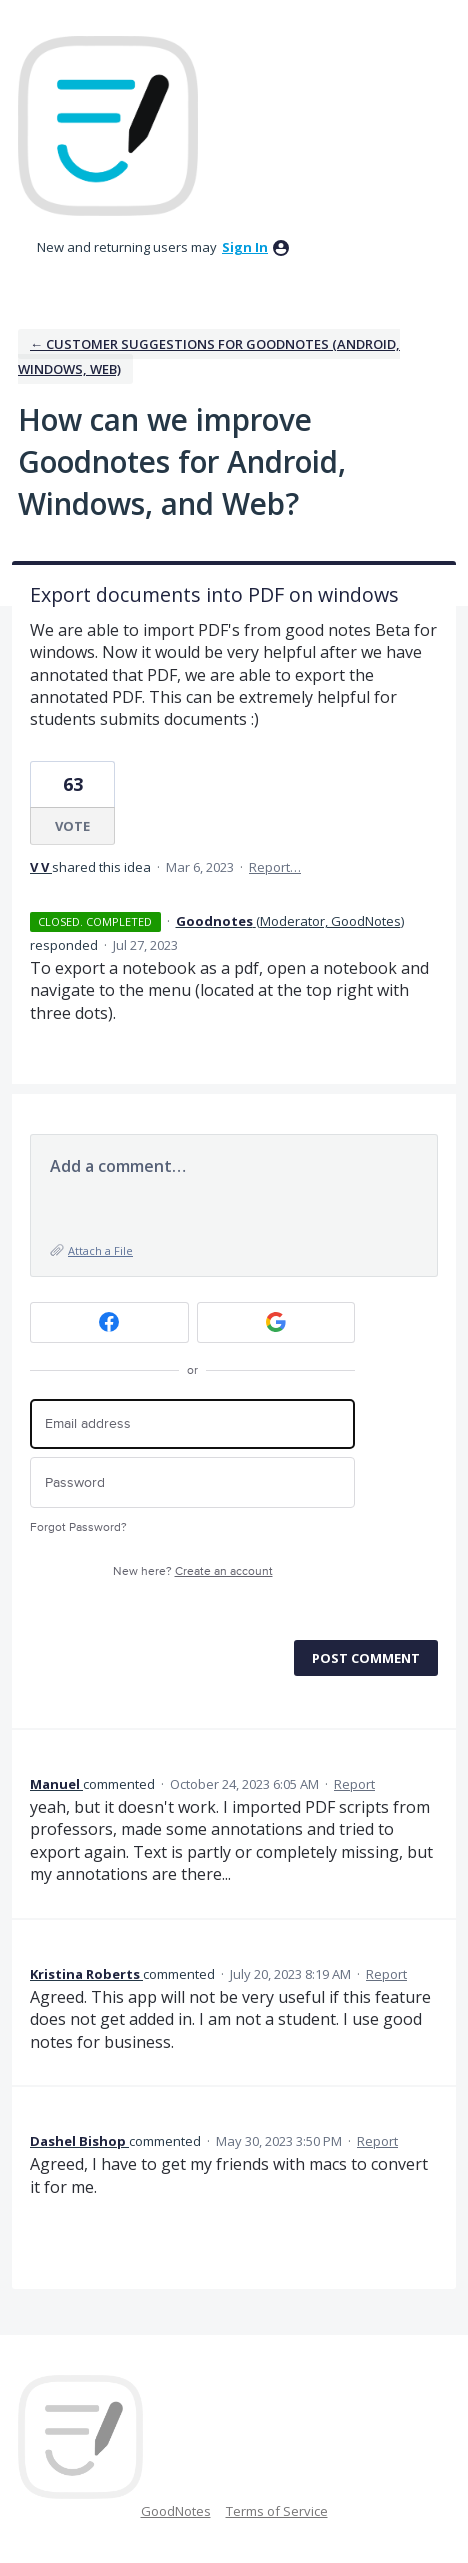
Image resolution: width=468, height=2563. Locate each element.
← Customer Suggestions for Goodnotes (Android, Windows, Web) (209, 356)
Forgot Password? (78, 1527)
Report (354, 1784)
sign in (245, 247)
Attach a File (100, 1250)
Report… (275, 867)
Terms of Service (277, 2511)
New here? (193, 1571)
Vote (72, 826)
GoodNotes (176, 2511)
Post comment (366, 1658)
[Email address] (192, 1424)
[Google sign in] (276, 1322)
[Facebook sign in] (109, 1322)
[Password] (192, 1482)
